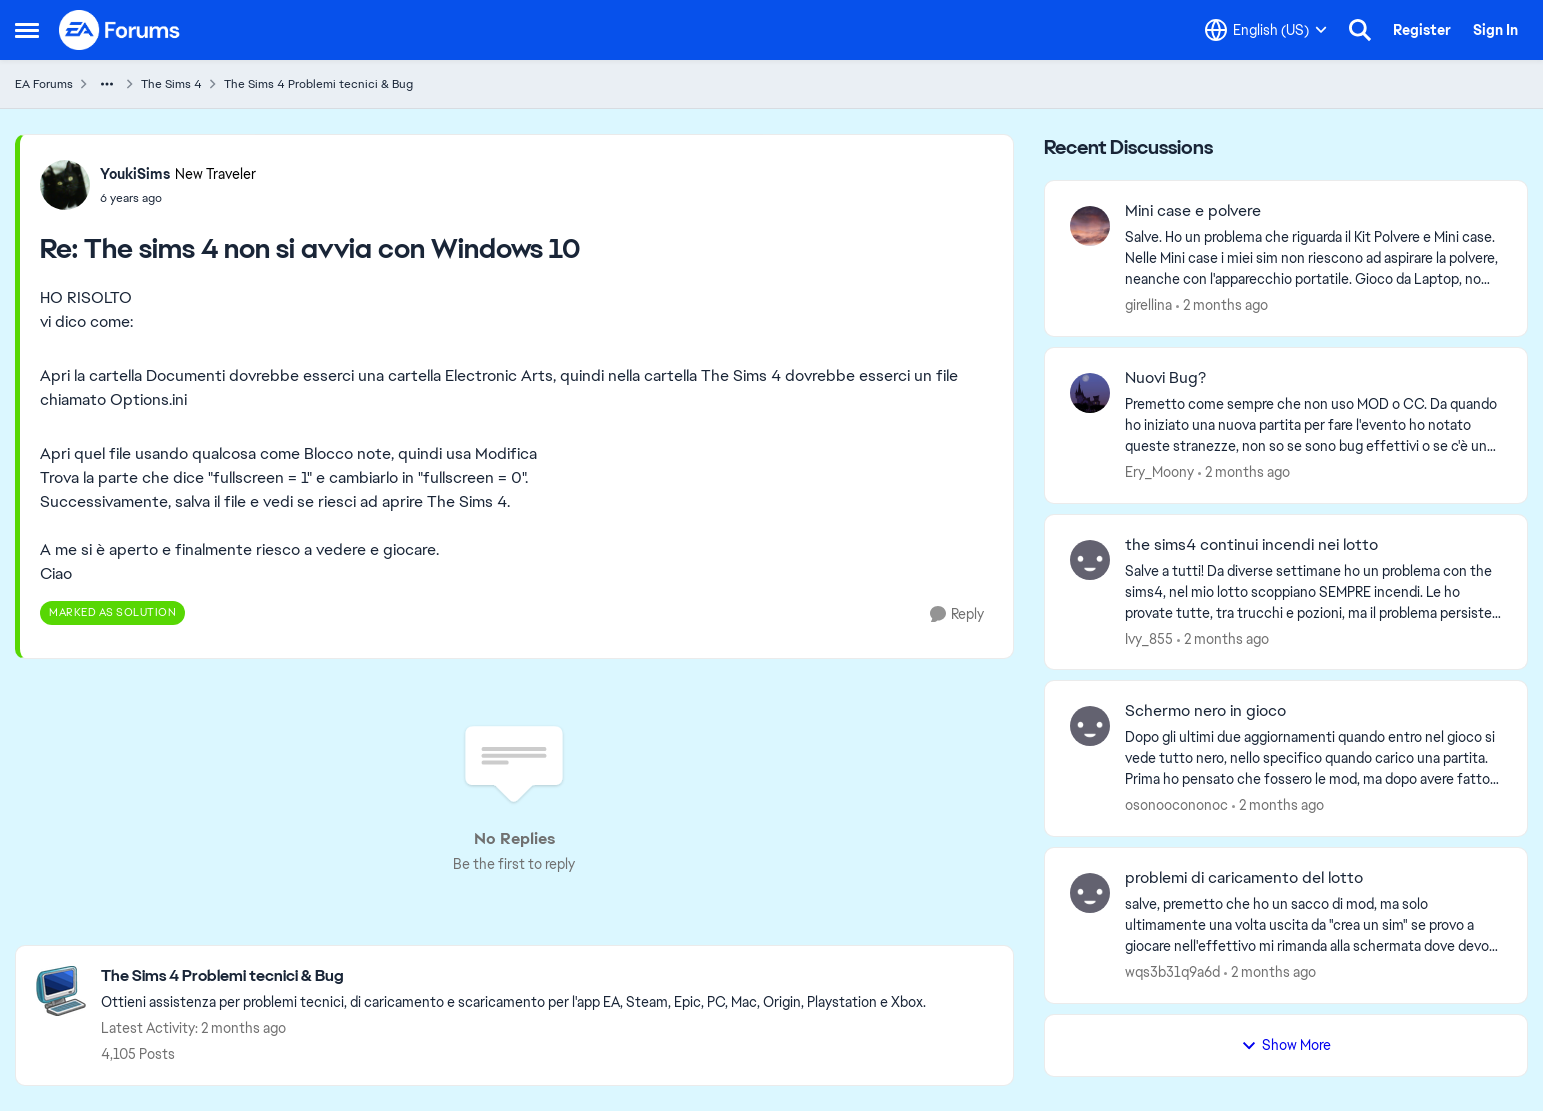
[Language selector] (1266, 30)
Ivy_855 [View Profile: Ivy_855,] (1149, 638)
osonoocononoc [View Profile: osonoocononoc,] (1176, 805)
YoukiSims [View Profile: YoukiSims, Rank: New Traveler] (135, 174)
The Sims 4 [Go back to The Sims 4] (171, 84)
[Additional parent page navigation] (107, 84)
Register (1422, 30)
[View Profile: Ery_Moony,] (1090, 393)
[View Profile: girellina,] (1090, 226)
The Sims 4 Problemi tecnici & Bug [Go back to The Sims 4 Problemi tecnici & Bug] (318, 84)
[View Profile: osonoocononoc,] (1090, 726)
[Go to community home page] (120, 30)
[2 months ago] (1222, 305)
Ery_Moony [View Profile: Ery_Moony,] (1159, 472)
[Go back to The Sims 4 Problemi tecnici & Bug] (513, 976)
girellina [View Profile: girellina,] (1148, 305)
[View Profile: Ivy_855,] (1090, 560)
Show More (1286, 1045)
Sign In (1495, 30)
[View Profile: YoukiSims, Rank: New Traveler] (65, 185)
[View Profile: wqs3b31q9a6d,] (1090, 893)
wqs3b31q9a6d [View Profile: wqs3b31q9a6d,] (1172, 972)
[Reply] (957, 614)
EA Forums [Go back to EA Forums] (44, 84)
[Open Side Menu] (27, 30)
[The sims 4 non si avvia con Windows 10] (178, 198)
